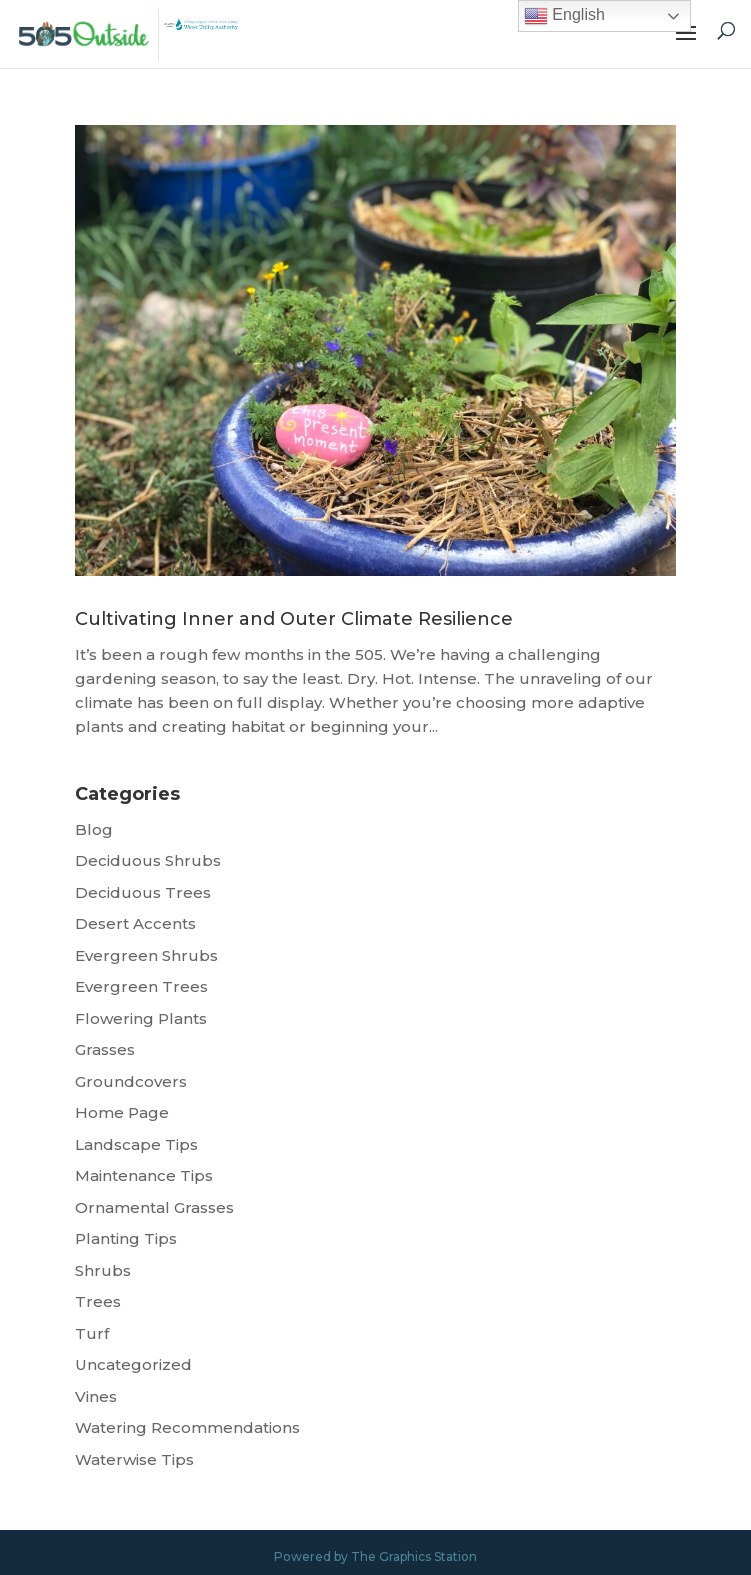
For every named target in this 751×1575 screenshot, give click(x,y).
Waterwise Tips (134, 1459)
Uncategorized (133, 1364)
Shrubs (103, 1270)
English (564, 16)
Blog (94, 829)
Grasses (105, 1049)
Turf (92, 1333)
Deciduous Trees (143, 892)
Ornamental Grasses (154, 1207)
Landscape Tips (136, 1144)
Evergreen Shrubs (146, 955)
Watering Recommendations (187, 1427)
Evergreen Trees (141, 986)
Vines (96, 1396)
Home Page (122, 1112)
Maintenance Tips (144, 1175)
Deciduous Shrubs (148, 860)
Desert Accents (135, 923)
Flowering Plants (141, 1018)
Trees (98, 1301)
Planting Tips (126, 1238)
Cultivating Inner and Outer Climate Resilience (294, 619)
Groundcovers (131, 1081)
